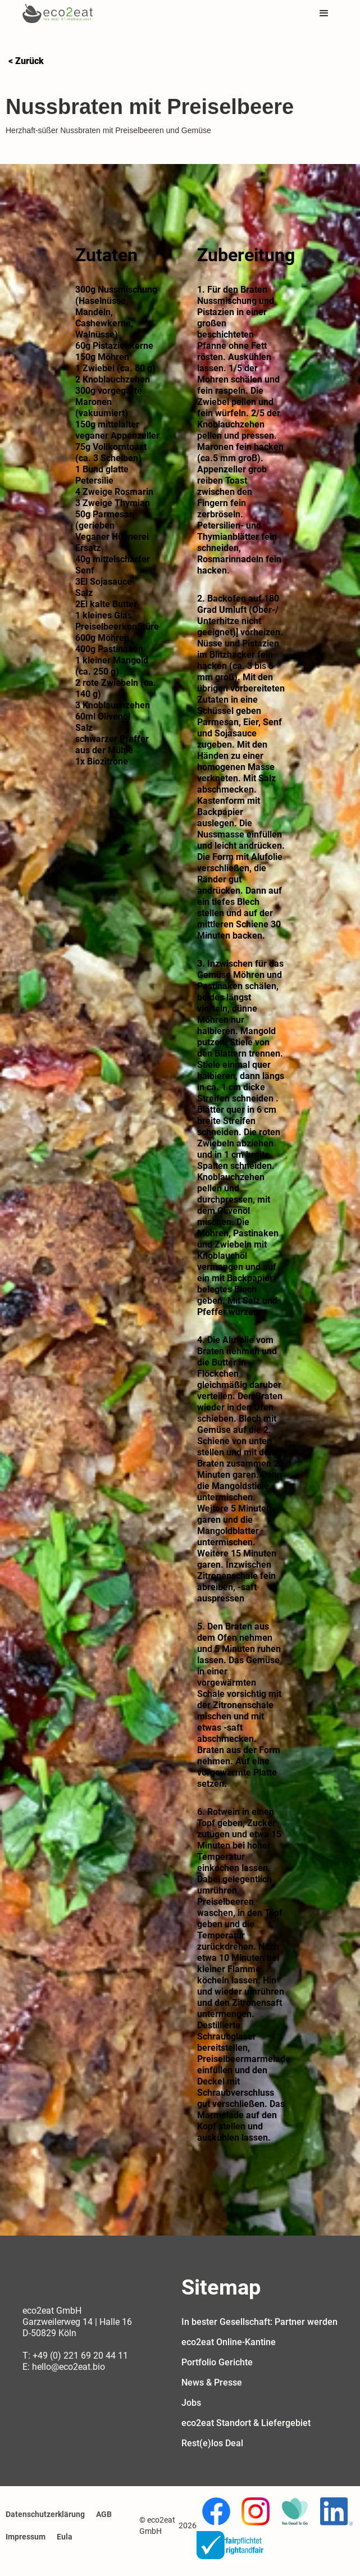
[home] (57, 13)
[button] (324, 13)
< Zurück (26, 61)
